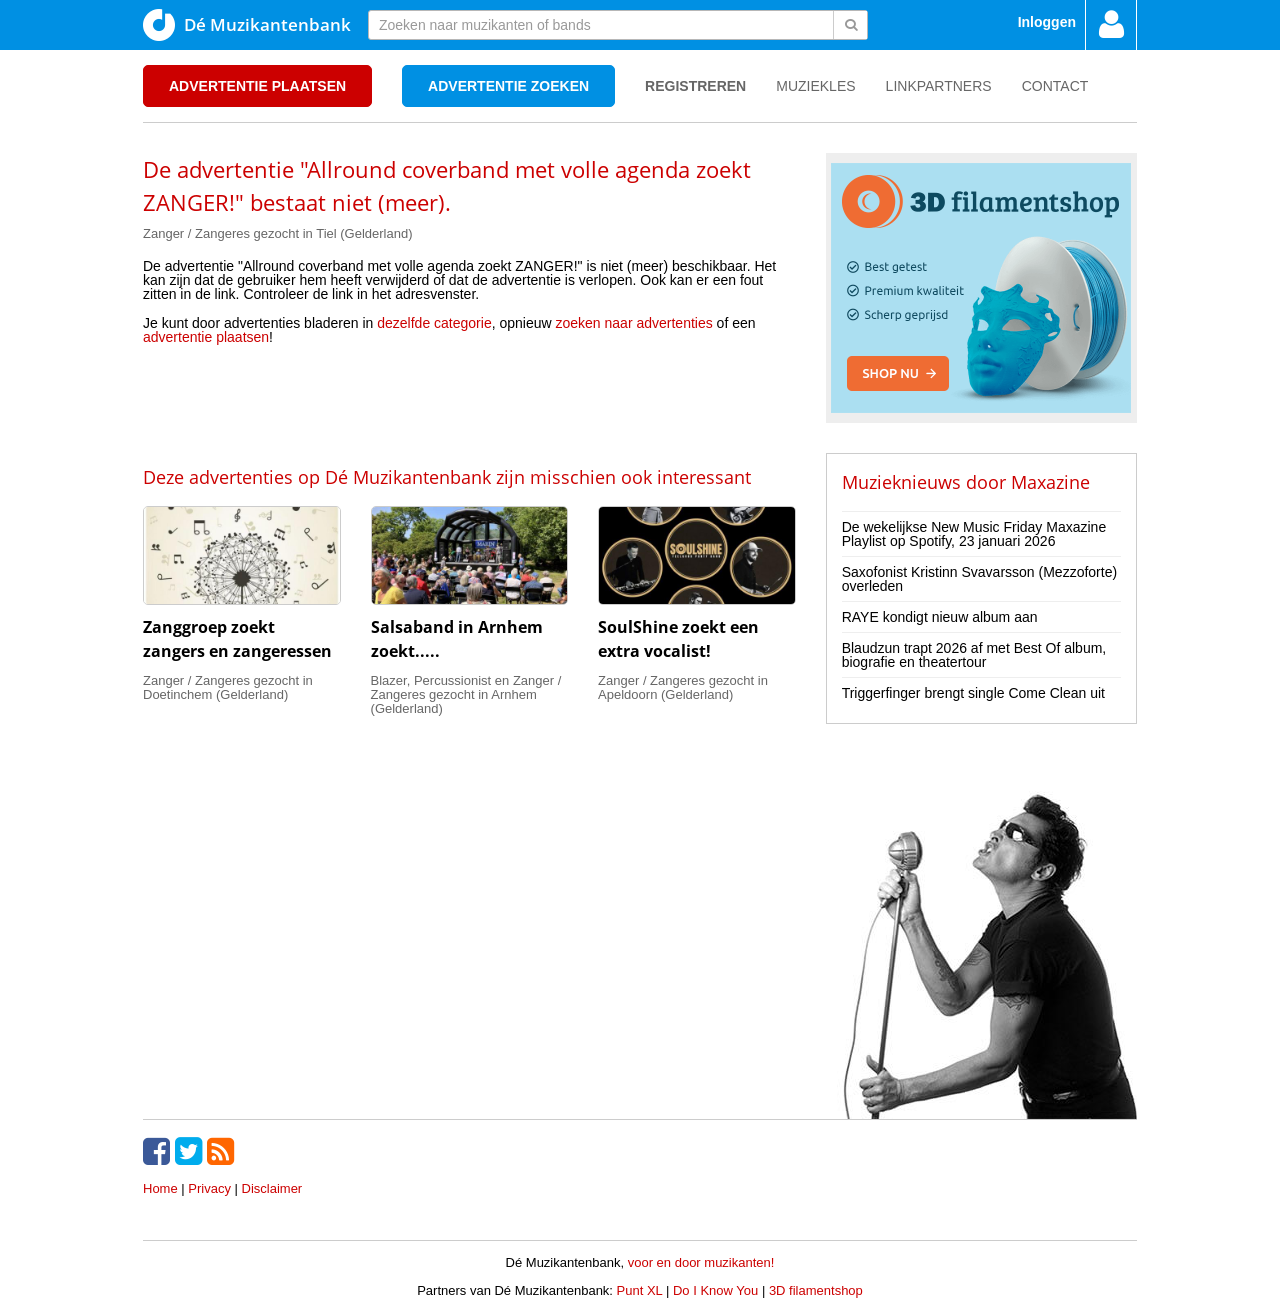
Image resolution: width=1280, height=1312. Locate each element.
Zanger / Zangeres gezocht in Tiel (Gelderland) (278, 233)
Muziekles (815, 86)
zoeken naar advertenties (634, 323)
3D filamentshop (816, 1290)
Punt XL (640, 1290)
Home (160, 1188)
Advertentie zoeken (508, 86)
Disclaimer (272, 1188)
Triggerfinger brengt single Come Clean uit (973, 693)
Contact (1055, 86)
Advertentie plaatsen (257, 86)
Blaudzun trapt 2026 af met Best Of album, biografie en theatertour (974, 655)
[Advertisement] (469, 404)
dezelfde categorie (434, 323)
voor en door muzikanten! (701, 1262)
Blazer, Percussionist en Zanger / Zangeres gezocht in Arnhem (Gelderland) (466, 694)
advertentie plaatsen (206, 337)
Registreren (695, 86)
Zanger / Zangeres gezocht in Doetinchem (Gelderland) (228, 687)
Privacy (209, 1188)
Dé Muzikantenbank (247, 25)
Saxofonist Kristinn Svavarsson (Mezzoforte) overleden (979, 579)
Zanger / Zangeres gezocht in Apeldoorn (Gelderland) (683, 687)
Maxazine (1050, 482)
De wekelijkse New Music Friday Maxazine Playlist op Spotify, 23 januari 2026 (974, 534)
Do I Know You (715, 1290)
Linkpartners (939, 86)
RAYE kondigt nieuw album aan (940, 617)
